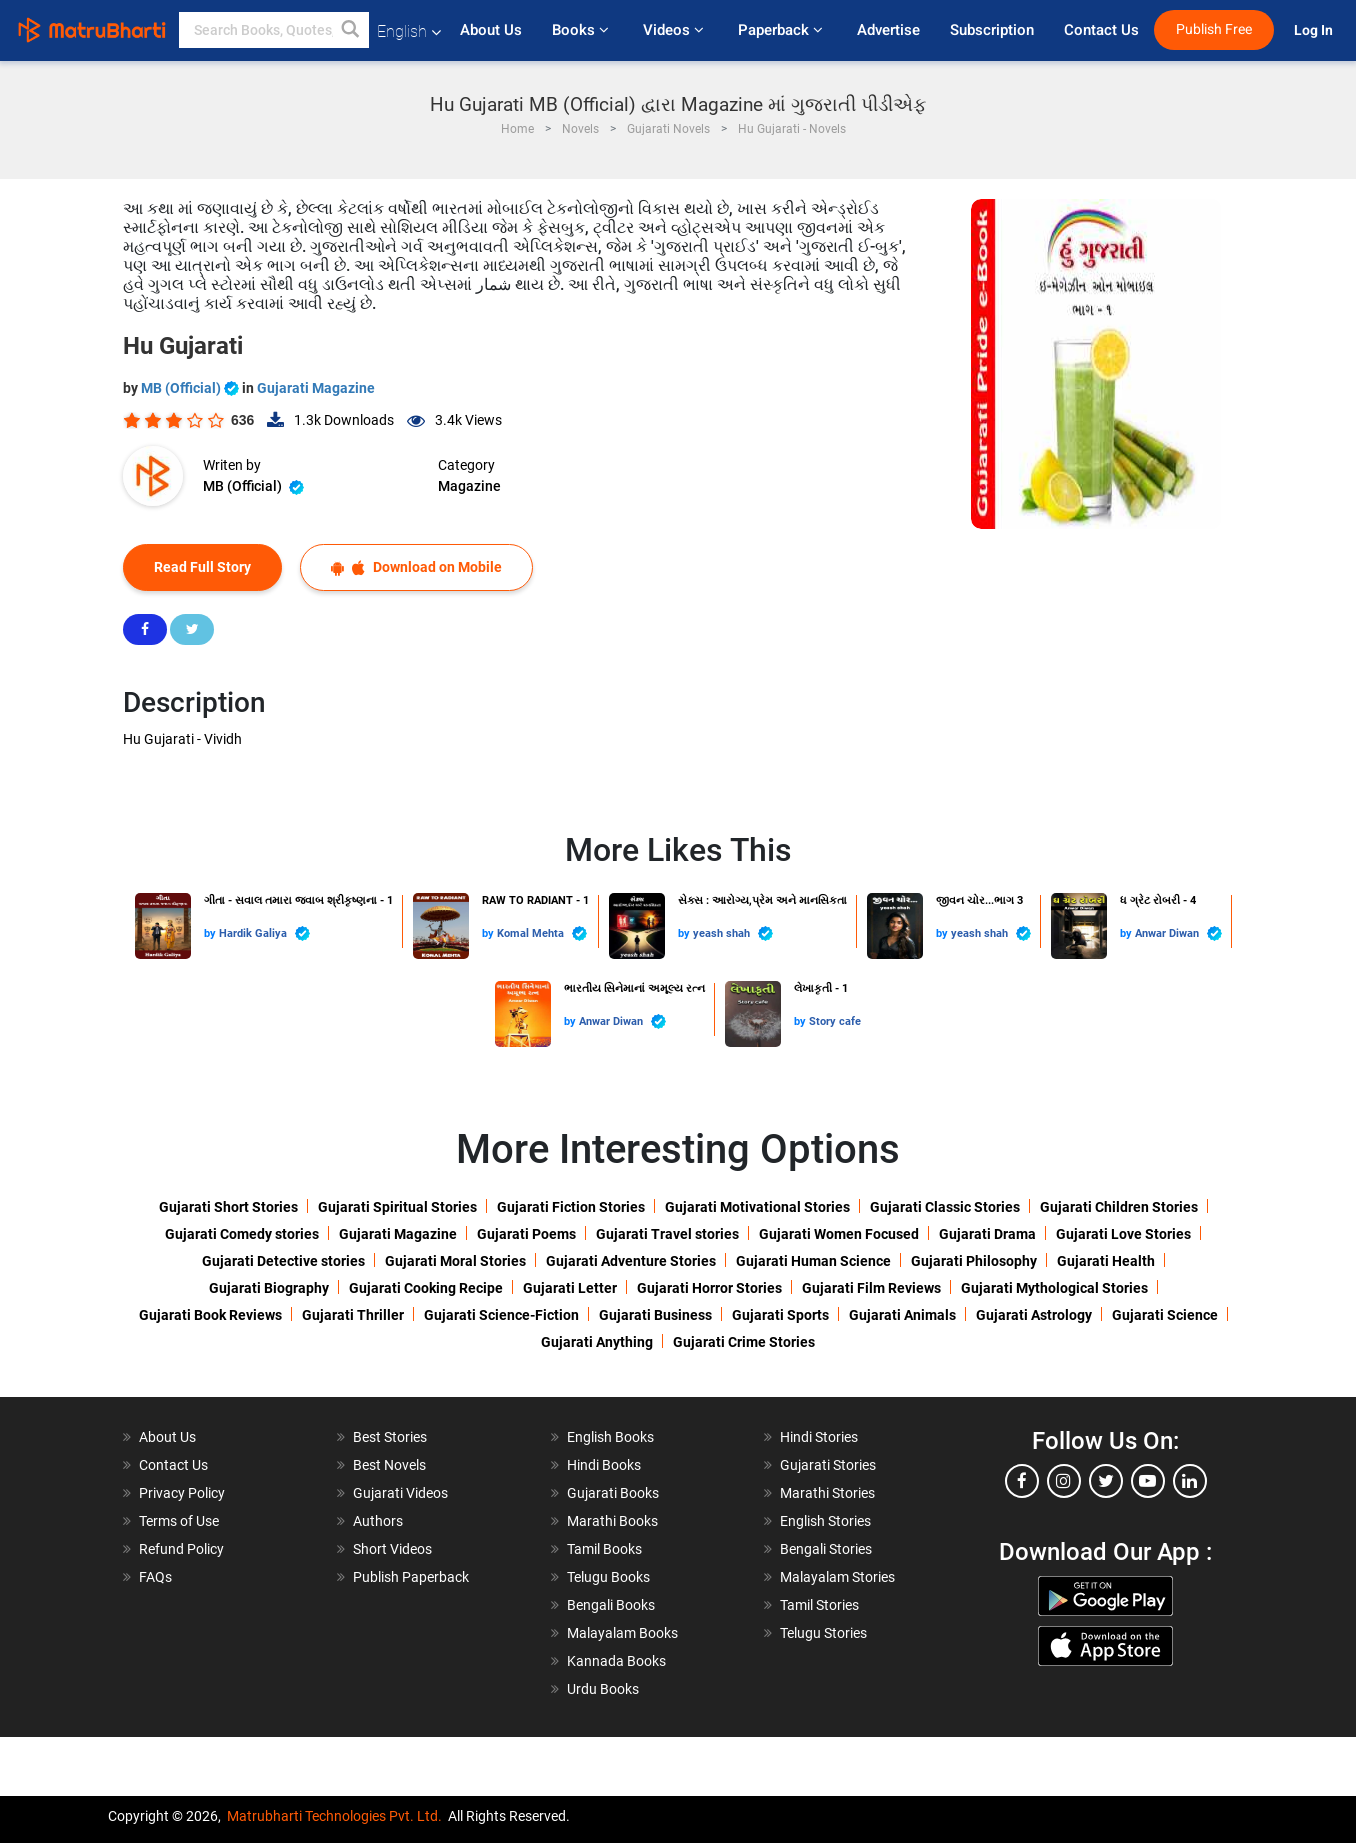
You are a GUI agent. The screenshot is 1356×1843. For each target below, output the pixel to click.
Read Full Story (202, 567)
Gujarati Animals (902, 1315)
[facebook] (1022, 1481)
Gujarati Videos (400, 1493)
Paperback (782, 30)
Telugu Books (608, 1577)
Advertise (888, 30)
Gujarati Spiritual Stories (397, 1207)
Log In (1315, 30)
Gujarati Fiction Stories (571, 1207)
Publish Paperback (411, 1577)
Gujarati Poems (526, 1234)
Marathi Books (612, 1521)
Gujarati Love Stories (1123, 1234)
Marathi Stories (827, 1493)
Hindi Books (604, 1465)
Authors (378, 1521)
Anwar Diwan (1178, 933)
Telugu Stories (823, 1633)
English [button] (409, 31)
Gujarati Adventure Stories (631, 1261)
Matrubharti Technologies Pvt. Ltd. (334, 1816)
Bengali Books (611, 1605)
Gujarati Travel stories (667, 1234)
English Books (610, 1437)
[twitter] (1106, 1481)
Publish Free (1214, 29)
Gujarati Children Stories (1119, 1207)
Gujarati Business (655, 1315)
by (211, 933)
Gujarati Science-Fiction (501, 1315)
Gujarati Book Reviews (210, 1315)
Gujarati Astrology (1034, 1315)
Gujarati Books (613, 1493)
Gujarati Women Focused (839, 1234)
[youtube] (1148, 1481)
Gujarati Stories (828, 1465)
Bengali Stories (826, 1549)
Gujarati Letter (570, 1288)
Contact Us (1101, 30)
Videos (675, 30)
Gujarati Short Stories (228, 1207)
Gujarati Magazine (316, 388)
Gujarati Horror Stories (709, 1288)
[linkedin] (1190, 1481)
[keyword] (274, 30)
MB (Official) (191, 388)
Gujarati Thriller (353, 1315)
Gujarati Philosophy (974, 1261)
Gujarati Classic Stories (945, 1207)
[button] (351, 30)
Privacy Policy (182, 1493)
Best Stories (390, 1437)
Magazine (469, 486)
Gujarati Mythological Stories (1054, 1288)
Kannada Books (616, 1661)
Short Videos (392, 1549)
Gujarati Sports (780, 1315)
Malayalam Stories (837, 1577)
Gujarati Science (1165, 1315)
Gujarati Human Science (813, 1261)
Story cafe (835, 1021)
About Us (491, 30)
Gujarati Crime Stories (744, 1342)
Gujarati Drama (987, 1234)
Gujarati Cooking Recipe (426, 1288)
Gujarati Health (1106, 1261)
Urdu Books (603, 1689)
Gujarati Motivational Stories (757, 1207)
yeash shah (733, 933)
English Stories (825, 1521)
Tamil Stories (819, 1605)
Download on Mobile (416, 567)
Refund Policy (181, 1549)
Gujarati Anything (597, 1342)
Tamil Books (604, 1549)
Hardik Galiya (264, 933)
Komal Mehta (542, 933)
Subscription (992, 30)
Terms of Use (179, 1521)
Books (582, 30)
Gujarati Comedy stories (242, 1234)
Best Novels (389, 1465)
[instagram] (1064, 1481)
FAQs (155, 1577)
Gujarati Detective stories (283, 1261)
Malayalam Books (622, 1633)
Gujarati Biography (269, 1288)
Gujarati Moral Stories (455, 1261)
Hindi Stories (819, 1437)
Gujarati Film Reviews (871, 1288)
